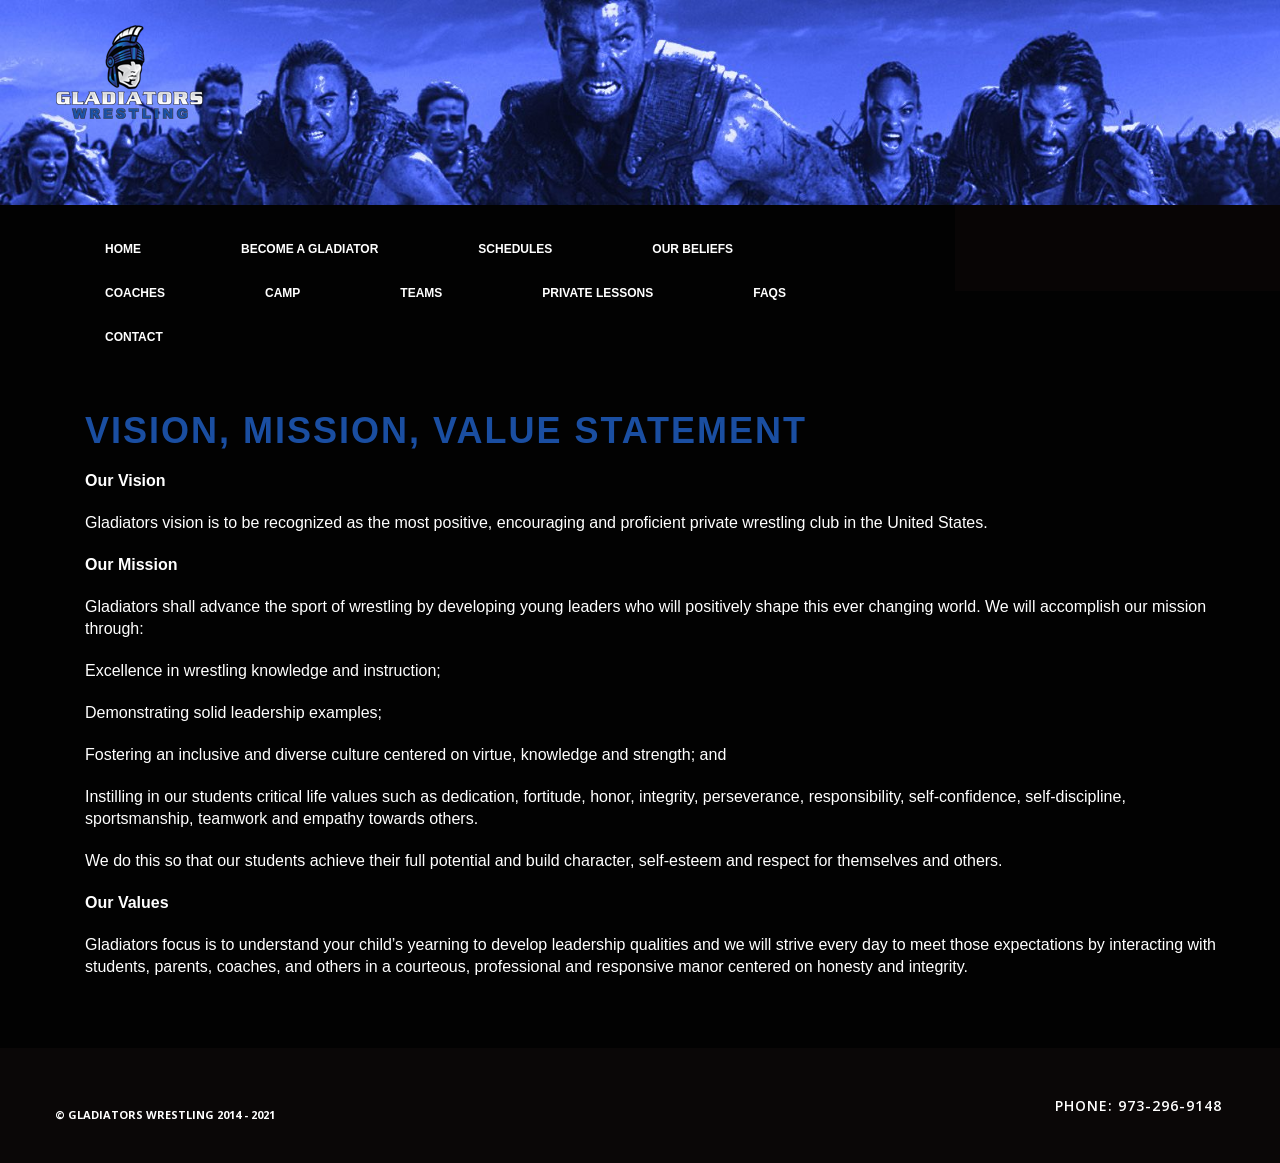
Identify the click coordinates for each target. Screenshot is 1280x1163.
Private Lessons (597, 293)
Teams (421, 293)
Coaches (135, 293)
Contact (134, 337)
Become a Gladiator (309, 249)
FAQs (769, 293)
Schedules (515, 249)
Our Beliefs (692, 249)
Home (123, 249)
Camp (282, 293)
